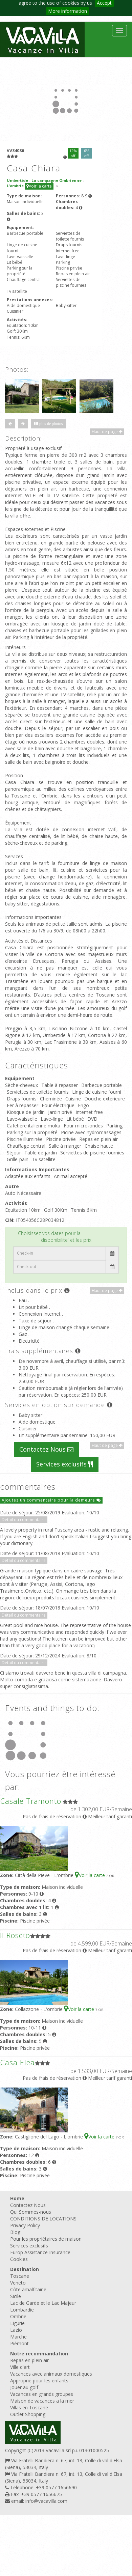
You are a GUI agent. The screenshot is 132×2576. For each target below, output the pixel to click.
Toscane (19, 2276)
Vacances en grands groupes (41, 2394)
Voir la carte (39, 186)
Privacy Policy (25, 2225)
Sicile (15, 2296)
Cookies (19, 2259)
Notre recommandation (39, 2353)
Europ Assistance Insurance (40, 2252)
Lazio (16, 2330)
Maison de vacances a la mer (42, 2401)
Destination (24, 2269)
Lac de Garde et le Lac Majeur (43, 2303)
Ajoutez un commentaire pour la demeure (51, 1500)
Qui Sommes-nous (30, 2212)
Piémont (19, 2343)
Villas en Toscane (29, 2407)
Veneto (18, 2282)
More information (67, 11)
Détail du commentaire (24, 1519)
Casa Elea (17, 2062)
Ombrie (18, 2316)
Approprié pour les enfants (39, 2380)
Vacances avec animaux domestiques (51, 2374)
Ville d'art (20, 2367)
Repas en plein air (29, 2360)
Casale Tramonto (30, 1801)
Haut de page (107, 432)
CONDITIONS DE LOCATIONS (43, 2218)
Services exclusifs (64, 1464)
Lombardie (22, 2309)
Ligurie (17, 2323)
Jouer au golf (24, 2387)
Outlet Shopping (27, 2414)
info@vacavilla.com (46, 2501)
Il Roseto (15, 1935)
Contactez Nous (46, 1449)
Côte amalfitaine (28, 2289)
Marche (18, 2336)
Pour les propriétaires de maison (46, 2239)
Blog (15, 2232)
